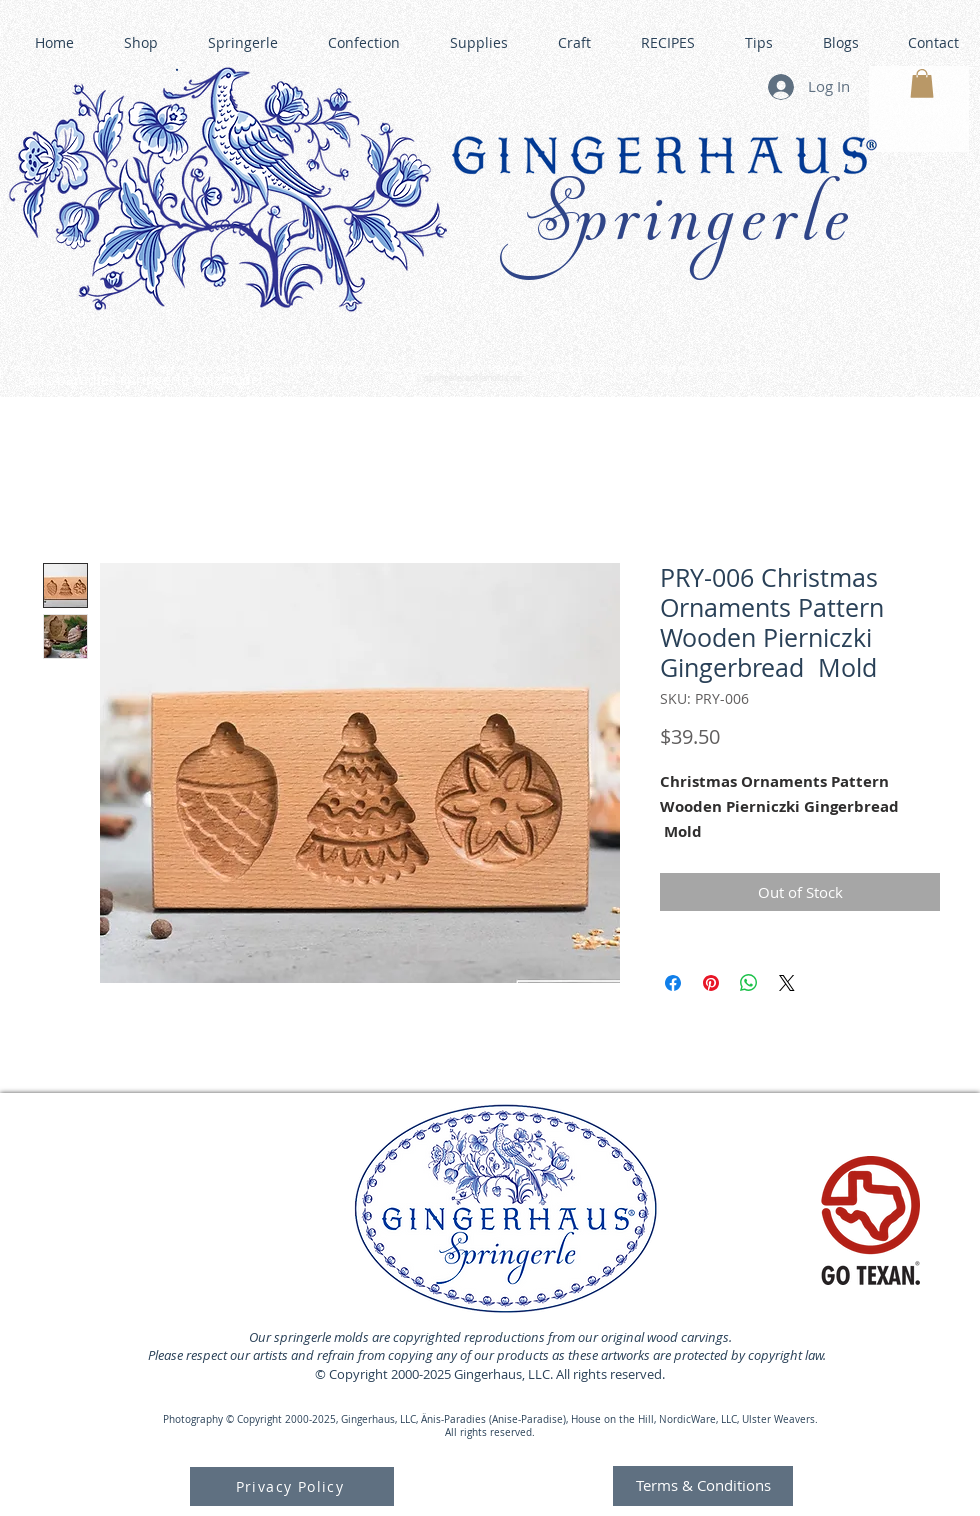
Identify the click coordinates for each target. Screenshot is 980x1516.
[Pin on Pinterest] (711, 983)
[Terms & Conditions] (703, 1486)
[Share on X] (787, 983)
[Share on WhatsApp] (749, 983)
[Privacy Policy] (292, 1486)
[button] (922, 83)
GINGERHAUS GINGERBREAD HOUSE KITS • (679, 370)
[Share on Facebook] (673, 983)
